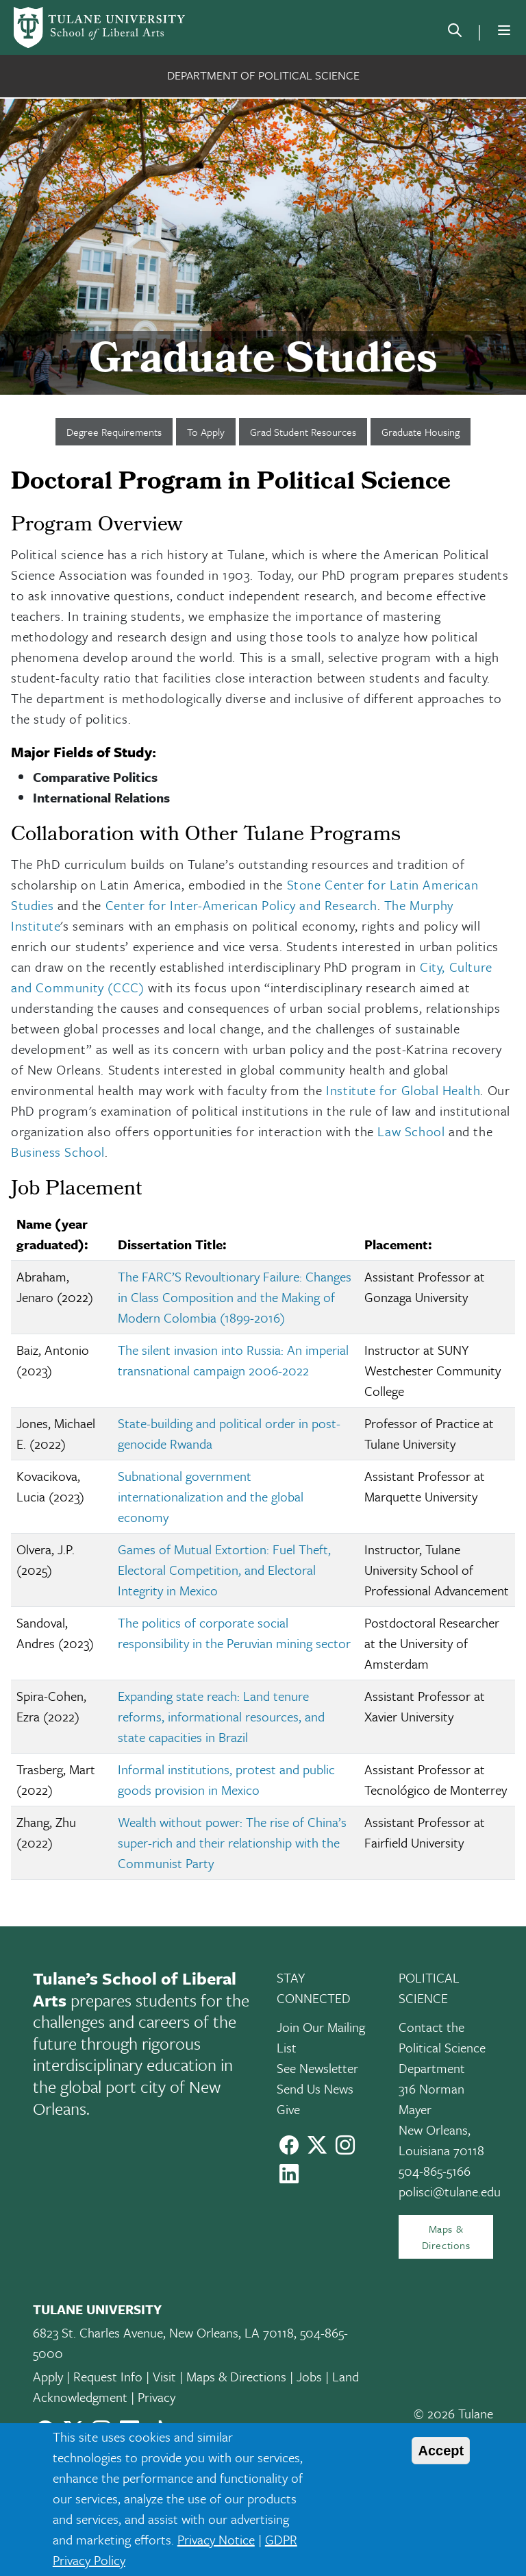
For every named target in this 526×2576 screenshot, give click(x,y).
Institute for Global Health (403, 1090)
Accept (441, 2450)
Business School (58, 1151)
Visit (164, 2376)
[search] (455, 33)
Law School (410, 1131)
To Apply (206, 431)
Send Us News (315, 2088)
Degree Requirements (114, 431)
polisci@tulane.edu (450, 2191)
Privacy (156, 2397)
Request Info (107, 2376)
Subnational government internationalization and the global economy (210, 1496)
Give (288, 2109)
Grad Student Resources (303, 431)
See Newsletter (317, 2068)
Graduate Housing (420, 431)
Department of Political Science (263, 75)
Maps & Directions (446, 2237)
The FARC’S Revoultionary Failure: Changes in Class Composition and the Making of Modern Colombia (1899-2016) (234, 1297)
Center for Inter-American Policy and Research (241, 905)
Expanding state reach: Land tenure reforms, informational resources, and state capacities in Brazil (221, 1716)
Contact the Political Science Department (442, 2047)
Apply (48, 2376)
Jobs (309, 2376)
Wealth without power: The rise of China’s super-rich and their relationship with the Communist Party (232, 1842)
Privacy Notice (216, 2539)
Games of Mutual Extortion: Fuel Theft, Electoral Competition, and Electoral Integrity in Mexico (224, 1569)
